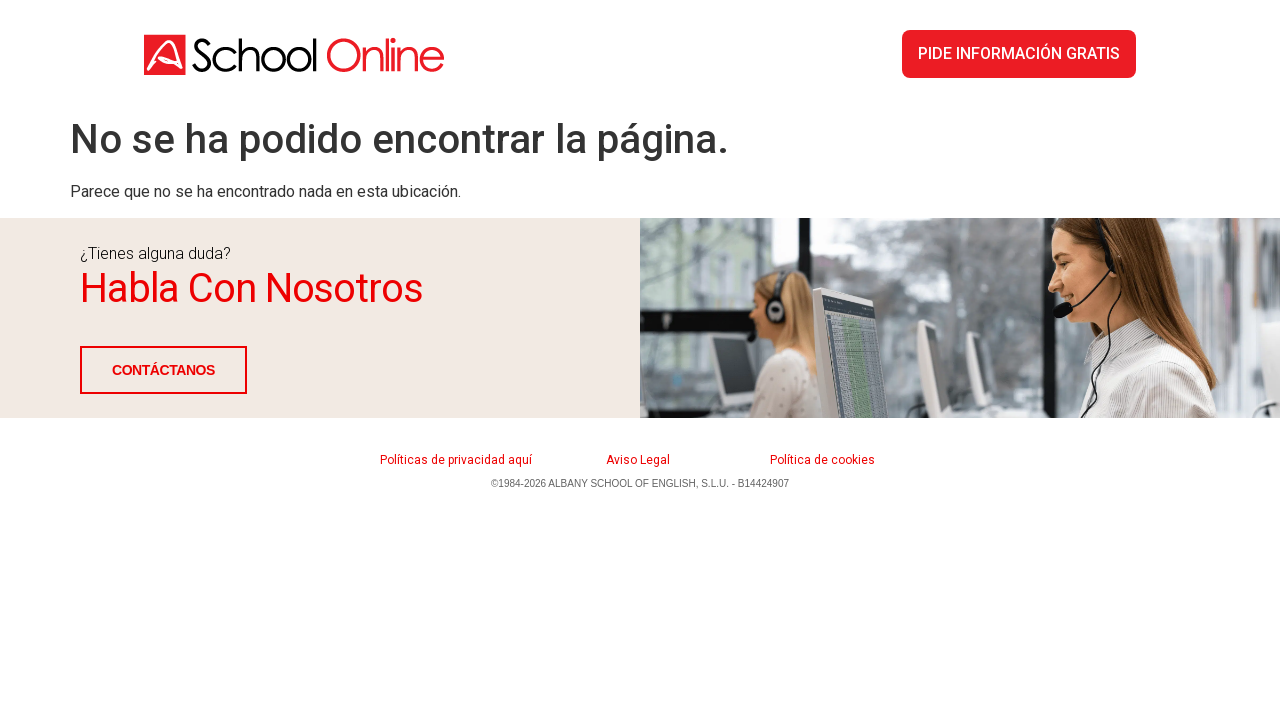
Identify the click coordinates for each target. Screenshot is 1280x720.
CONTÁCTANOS (163, 370)
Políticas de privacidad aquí (456, 460)
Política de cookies (822, 460)
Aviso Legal (638, 460)
